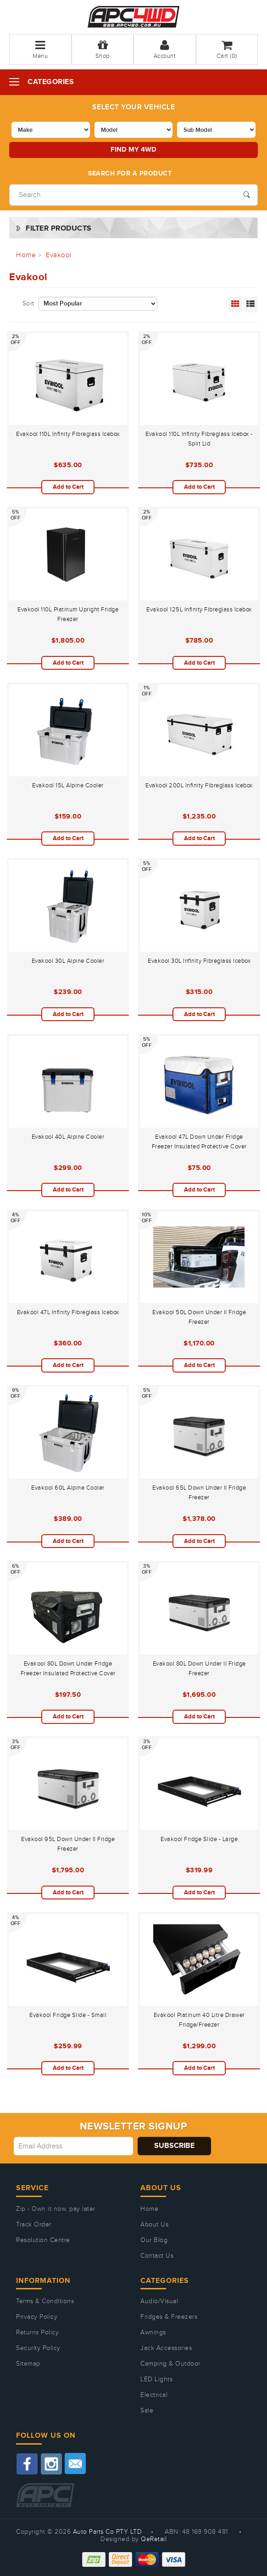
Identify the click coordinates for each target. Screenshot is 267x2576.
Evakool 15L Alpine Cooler (68, 785)
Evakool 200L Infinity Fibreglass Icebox (199, 785)
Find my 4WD (133, 149)
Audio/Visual (159, 2301)
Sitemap (28, 2363)
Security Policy (38, 2348)
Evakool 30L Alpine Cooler (68, 961)
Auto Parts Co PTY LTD (107, 2532)
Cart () (227, 49)
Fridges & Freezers (168, 2317)
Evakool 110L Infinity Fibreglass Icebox (68, 434)
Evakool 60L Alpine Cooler (68, 1487)
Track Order (33, 2224)
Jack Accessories (166, 2348)
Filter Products (59, 228)
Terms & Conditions (45, 2301)
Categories (51, 82)
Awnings (153, 2332)
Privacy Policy (36, 2317)
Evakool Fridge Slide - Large (199, 1839)
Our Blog (153, 2240)
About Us (154, 2224)
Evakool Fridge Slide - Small (67, 2015)
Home (149, 2209)
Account (165, 49)
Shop (102, 49)
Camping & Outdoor (170, 2363)
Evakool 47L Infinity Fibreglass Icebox (68, 1312)
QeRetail (154, 2539)
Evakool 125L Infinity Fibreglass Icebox (199, 609)
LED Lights (156, 2379)
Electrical (153, 2395)
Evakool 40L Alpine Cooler (68, 1137)
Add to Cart (68, 487)
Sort (28, 303)
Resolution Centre (43, 2240)
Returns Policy (37, 2332)
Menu (40, 49)
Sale (146, 2410)
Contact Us (156, 2256)
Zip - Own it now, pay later (55, 2209)
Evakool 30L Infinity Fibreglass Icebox (199, 961)
